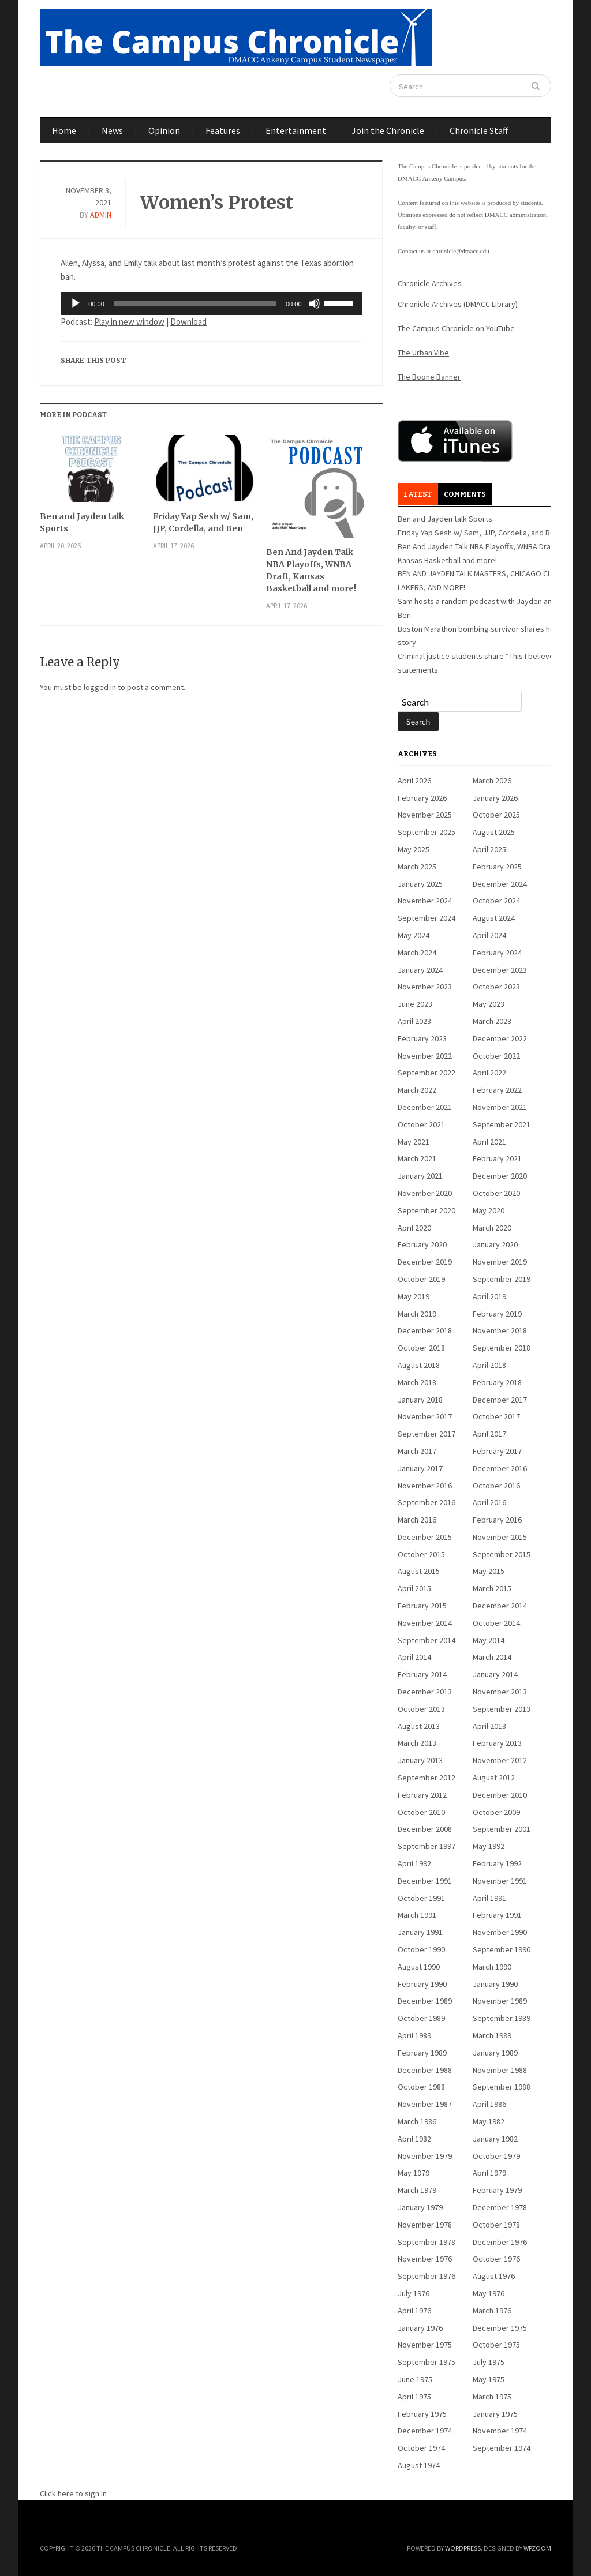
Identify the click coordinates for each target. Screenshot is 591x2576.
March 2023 (492, 1021)
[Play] (75, 303)
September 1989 (501, 2018)
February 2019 (497, 1313)
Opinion (164, 130)
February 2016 (497, 1519)
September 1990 (501, 1949)
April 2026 (414, 780)
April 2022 (489, 1072)
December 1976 (500, 2242)
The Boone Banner (429, 377)
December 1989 (425, 2001)
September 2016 (426, 1502)
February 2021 (497, 1158)
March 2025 (417, 866)
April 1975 (414, 2396)
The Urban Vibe (423, 352)
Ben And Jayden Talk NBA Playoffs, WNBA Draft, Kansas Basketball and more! (311, 570)
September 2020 (426, 1210)
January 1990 (495, 1984)
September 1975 (426, 2362)
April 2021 (489, 1142)
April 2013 (489, 1726)
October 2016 (496, 1485)
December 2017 (500, 1399)
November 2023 (425, 986)
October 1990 (421, 1949)
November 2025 (425, 814)
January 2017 (420, 1468)
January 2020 (495, 1244)
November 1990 (500, 1932)
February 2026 (422, 798)
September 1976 (426, 2276)
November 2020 (425, 1193)
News (112, 130)
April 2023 (414, 1021)
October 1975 (496, 2344)
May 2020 (488, 1210)
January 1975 (495, 2414)
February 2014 (422, 1674)
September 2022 (426, 1072)
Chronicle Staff (479, 130)
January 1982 (495, 2138)
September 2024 (426, 918)
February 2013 (497, 1743)
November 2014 (425, 1623)
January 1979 (420, 2207)
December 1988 (425, 2070)
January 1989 (495, 2053)
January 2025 (420, 884)
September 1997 (426, 1846)
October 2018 (421, 1348)
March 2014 (492, 1657)
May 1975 (488, 2379)
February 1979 (497, 2190)
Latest (417, 494)
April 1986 (489, 2104)
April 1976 (414, 2310)
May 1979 (413, 2173)
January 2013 (420, 1760)
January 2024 (420, 970)
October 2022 (496, 1056)
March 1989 (492, 2035)
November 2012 (500, 1760)
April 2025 (489, 849)
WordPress (463, 2548)
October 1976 (496, 2258)
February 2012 (422, 1795)
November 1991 (500, 1881)
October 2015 (421, 1554)
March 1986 (417, 2121)
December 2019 (425, 1262)
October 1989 (421, 2018)
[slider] (195, 303)
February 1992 (497, 1863)
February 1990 (422, 1984)
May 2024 (413, 935)
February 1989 (422, 2053)
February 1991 (497, 1915)
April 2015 (414, 1588)
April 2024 (489, 935)
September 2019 (501, 1279)
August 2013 (419, 1726)
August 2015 (419, 1571)
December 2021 (425, 1107)
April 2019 (489, 1296)
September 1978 (426, 2242)
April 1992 (414, 1863)
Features (222, 130)
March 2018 (417, 1382)
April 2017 (489, 1433)
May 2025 (413, 849)
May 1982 (488, 2121)
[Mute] (314, 303)
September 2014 (426, 1640)
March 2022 (417, 1090)
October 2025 (496, 814)
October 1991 (421, 1898)
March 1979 (417, 2190)
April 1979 (489, 2173)
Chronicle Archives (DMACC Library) (458, 304)
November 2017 (425, 1416)
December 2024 (500, 884)
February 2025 (497, 866)
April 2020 (414, 1228)
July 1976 (413, 2293)
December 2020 (500, 1176)
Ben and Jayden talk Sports (82, 522)
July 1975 (488, 2362)
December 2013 (425, 1691)
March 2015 (492, 1588)
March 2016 (417, 1519)
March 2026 (492, 780)
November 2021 (500, 1107)
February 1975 (422, 2414)
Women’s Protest (216, 202)
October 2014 (496, 1623)
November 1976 (425, 2258)
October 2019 (421, 1279)
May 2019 (413, 1296)
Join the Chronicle (387, 130)
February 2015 (422, 1605)
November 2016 (425, 1485)
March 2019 (417, 1313)
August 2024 (494, 918)
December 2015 (425, 1537)
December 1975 (500, 2328)
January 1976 (420, 2328)
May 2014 (488, 1640)
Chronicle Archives (430, 283)
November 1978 (425, 2224)
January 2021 (420, 1176)
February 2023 (422, 1038)
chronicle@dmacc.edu (460, 251)
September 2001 (501, 1829)
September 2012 (426, 1777)
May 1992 (488, 1846)
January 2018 (420, 1399)
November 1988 (500, 2070)
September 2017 (426, 1433)
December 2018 (425, 1330)
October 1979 (496, 2156)
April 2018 (489, 1365)
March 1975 (492, 2396)
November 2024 (425, 900)
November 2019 (500, 1262)
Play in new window (129, 321)
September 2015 (501, 1554)
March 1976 (492, 2310)
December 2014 (500, 1605)
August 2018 (419, 1365)
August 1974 (419, 2465)
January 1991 (420, 1932)
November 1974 (500, 2430)
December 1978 (500, 2207)
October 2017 (496, 1416)
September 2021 (501, 1124)
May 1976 (488, 2293)
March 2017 (417, 1451)
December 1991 (425, 1881)
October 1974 (421, 2448)
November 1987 (425, 2104)
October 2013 (421, 1709)
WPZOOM (537, 2548)
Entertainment (295, 130)
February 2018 (497, 1382)
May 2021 (413, 1142)
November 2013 (500, 1691)
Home (64, 130)
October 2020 (496, 1193)
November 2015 (500, 1537)
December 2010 (500, 1795)
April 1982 (414, 2138)
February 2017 (497, 1451)
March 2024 (417, 952)
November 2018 (500, 1330)
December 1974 (425, 2430)
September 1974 (501, 2448)
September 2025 (426, 832)
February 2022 (497, 1090)
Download (188, 321)
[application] (211, 303)
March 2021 (417, 1158)
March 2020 (492, 1228)
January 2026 (495, 798)
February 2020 (422, 1244)
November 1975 (425, 2344)
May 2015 (488, 1571)
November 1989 (500, 2001)
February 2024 (497, 952)
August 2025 (494, 832)
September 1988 (501, 2087)
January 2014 (495, 1674)
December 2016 (500, 1468)
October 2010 (421, 1812)
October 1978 (496, 2224)
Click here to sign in (73, 2493)
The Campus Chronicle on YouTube (456, 328)
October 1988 (421, 2087)
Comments (465, 494)
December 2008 (425, 1829)
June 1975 (415, 2379)
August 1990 (419, 1967)
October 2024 (496, 900)
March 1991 (417, 1915)
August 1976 (494, 2276)
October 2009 (496, 1812)
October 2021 (421, 1124)
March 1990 (492, 1967)
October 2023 (496, 986)
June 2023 (415, 1004)
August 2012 (494, 1777)
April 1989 (414, 2035)
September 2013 (501, 1709)
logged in (100, 687)
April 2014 (414, 1657)
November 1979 (425, 2156)
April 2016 (489, 1502)
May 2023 (488, 1004)
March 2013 (417, 1743)
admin (100, 214)
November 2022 (425, 1056)
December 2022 (500, 1038)
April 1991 (489, 1898)
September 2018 (501, 1348)
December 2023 (500, 970)
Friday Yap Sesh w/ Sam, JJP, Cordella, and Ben (203, 522)
